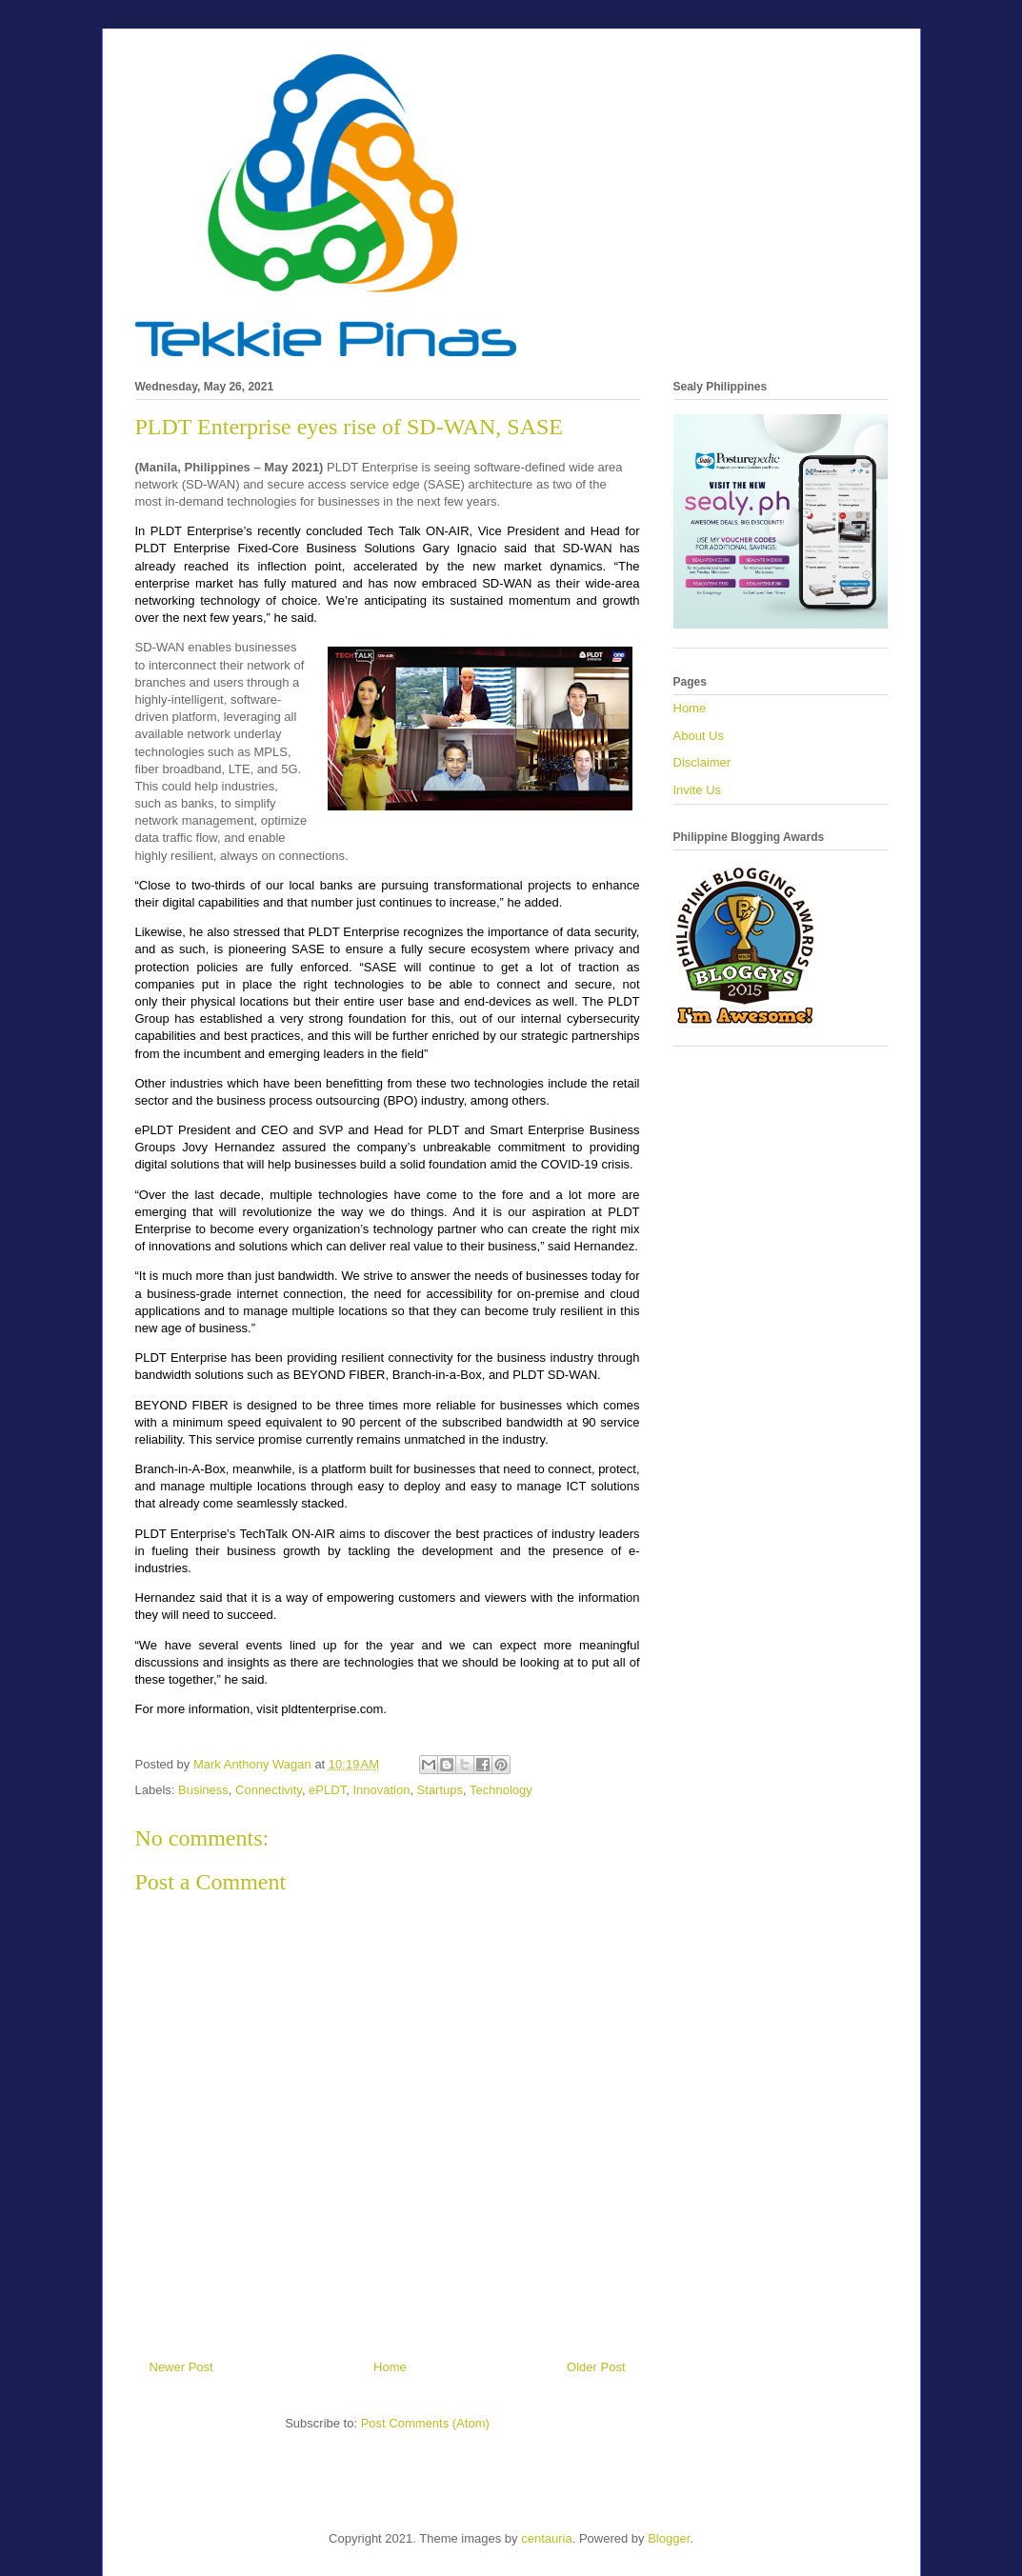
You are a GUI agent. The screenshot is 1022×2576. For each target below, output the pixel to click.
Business (203, 1790)
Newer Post (181, 2367)
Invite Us (697, 790)
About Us (698, 736)
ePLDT (327, 1790)
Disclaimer (702, 762)
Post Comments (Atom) (425, 2423)
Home (390, 2367)
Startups (440, 1790)
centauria (546, 2538)
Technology (501, 1790)
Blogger (669, 2538)
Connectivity (268, 1790)
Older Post (596, 2367)
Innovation (381, 1790)
